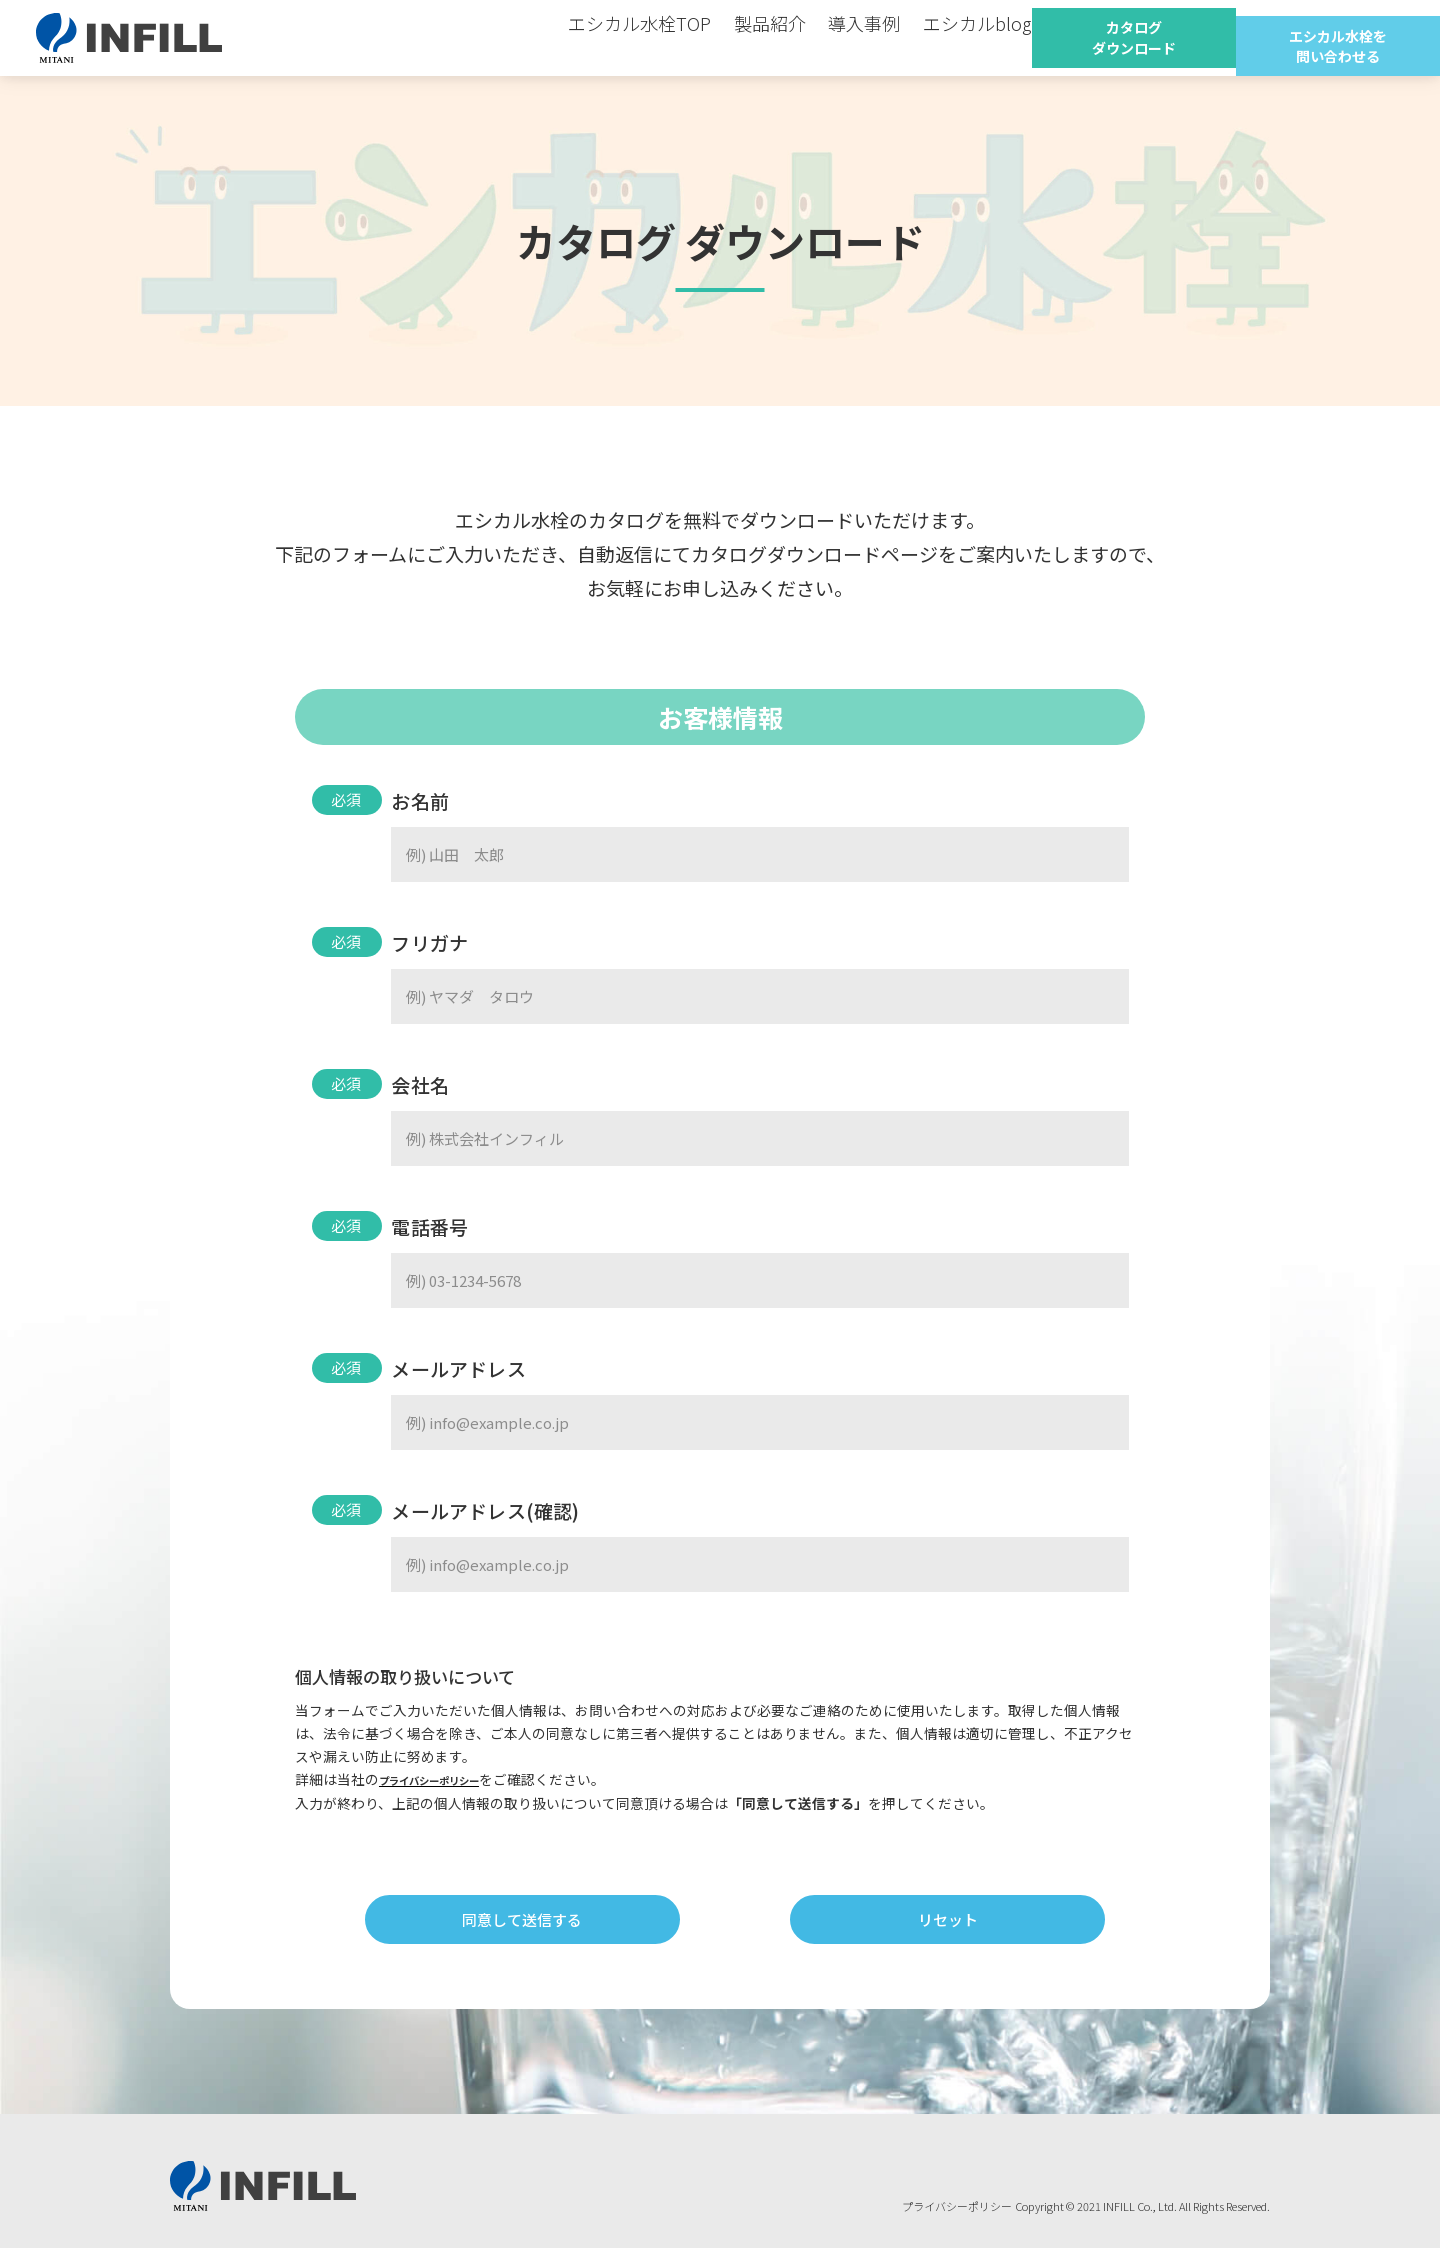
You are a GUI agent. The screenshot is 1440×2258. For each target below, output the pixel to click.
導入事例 (852, 37)
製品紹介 (770, 37)
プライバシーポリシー (449, 1779)
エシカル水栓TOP (657, 37)
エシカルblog (950, 37)
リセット (951, 1924)
